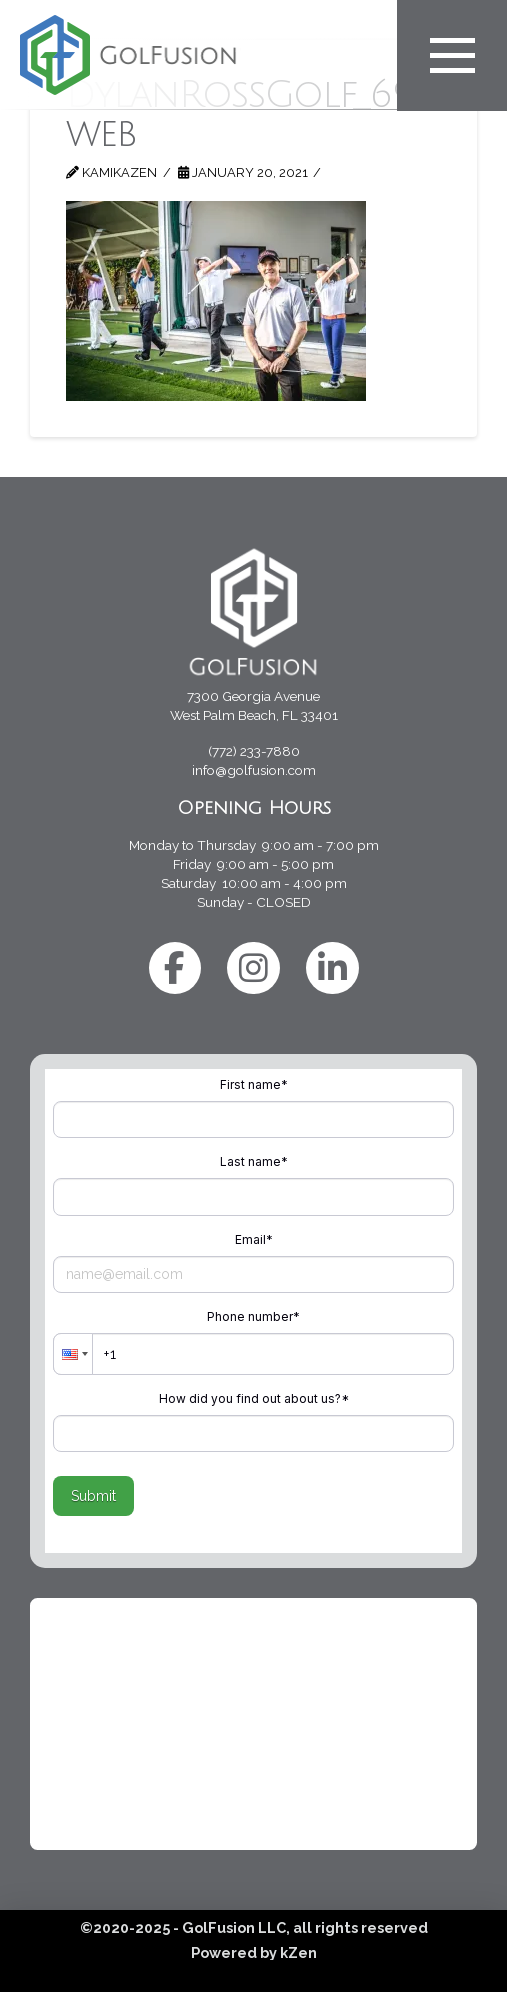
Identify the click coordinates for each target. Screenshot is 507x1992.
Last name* (254, 1161)
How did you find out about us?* (254, 1398)
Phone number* (253, 1316)
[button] (73, 1354)
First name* (254, 1084)
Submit (93, 1496)
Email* (254, 1239)
